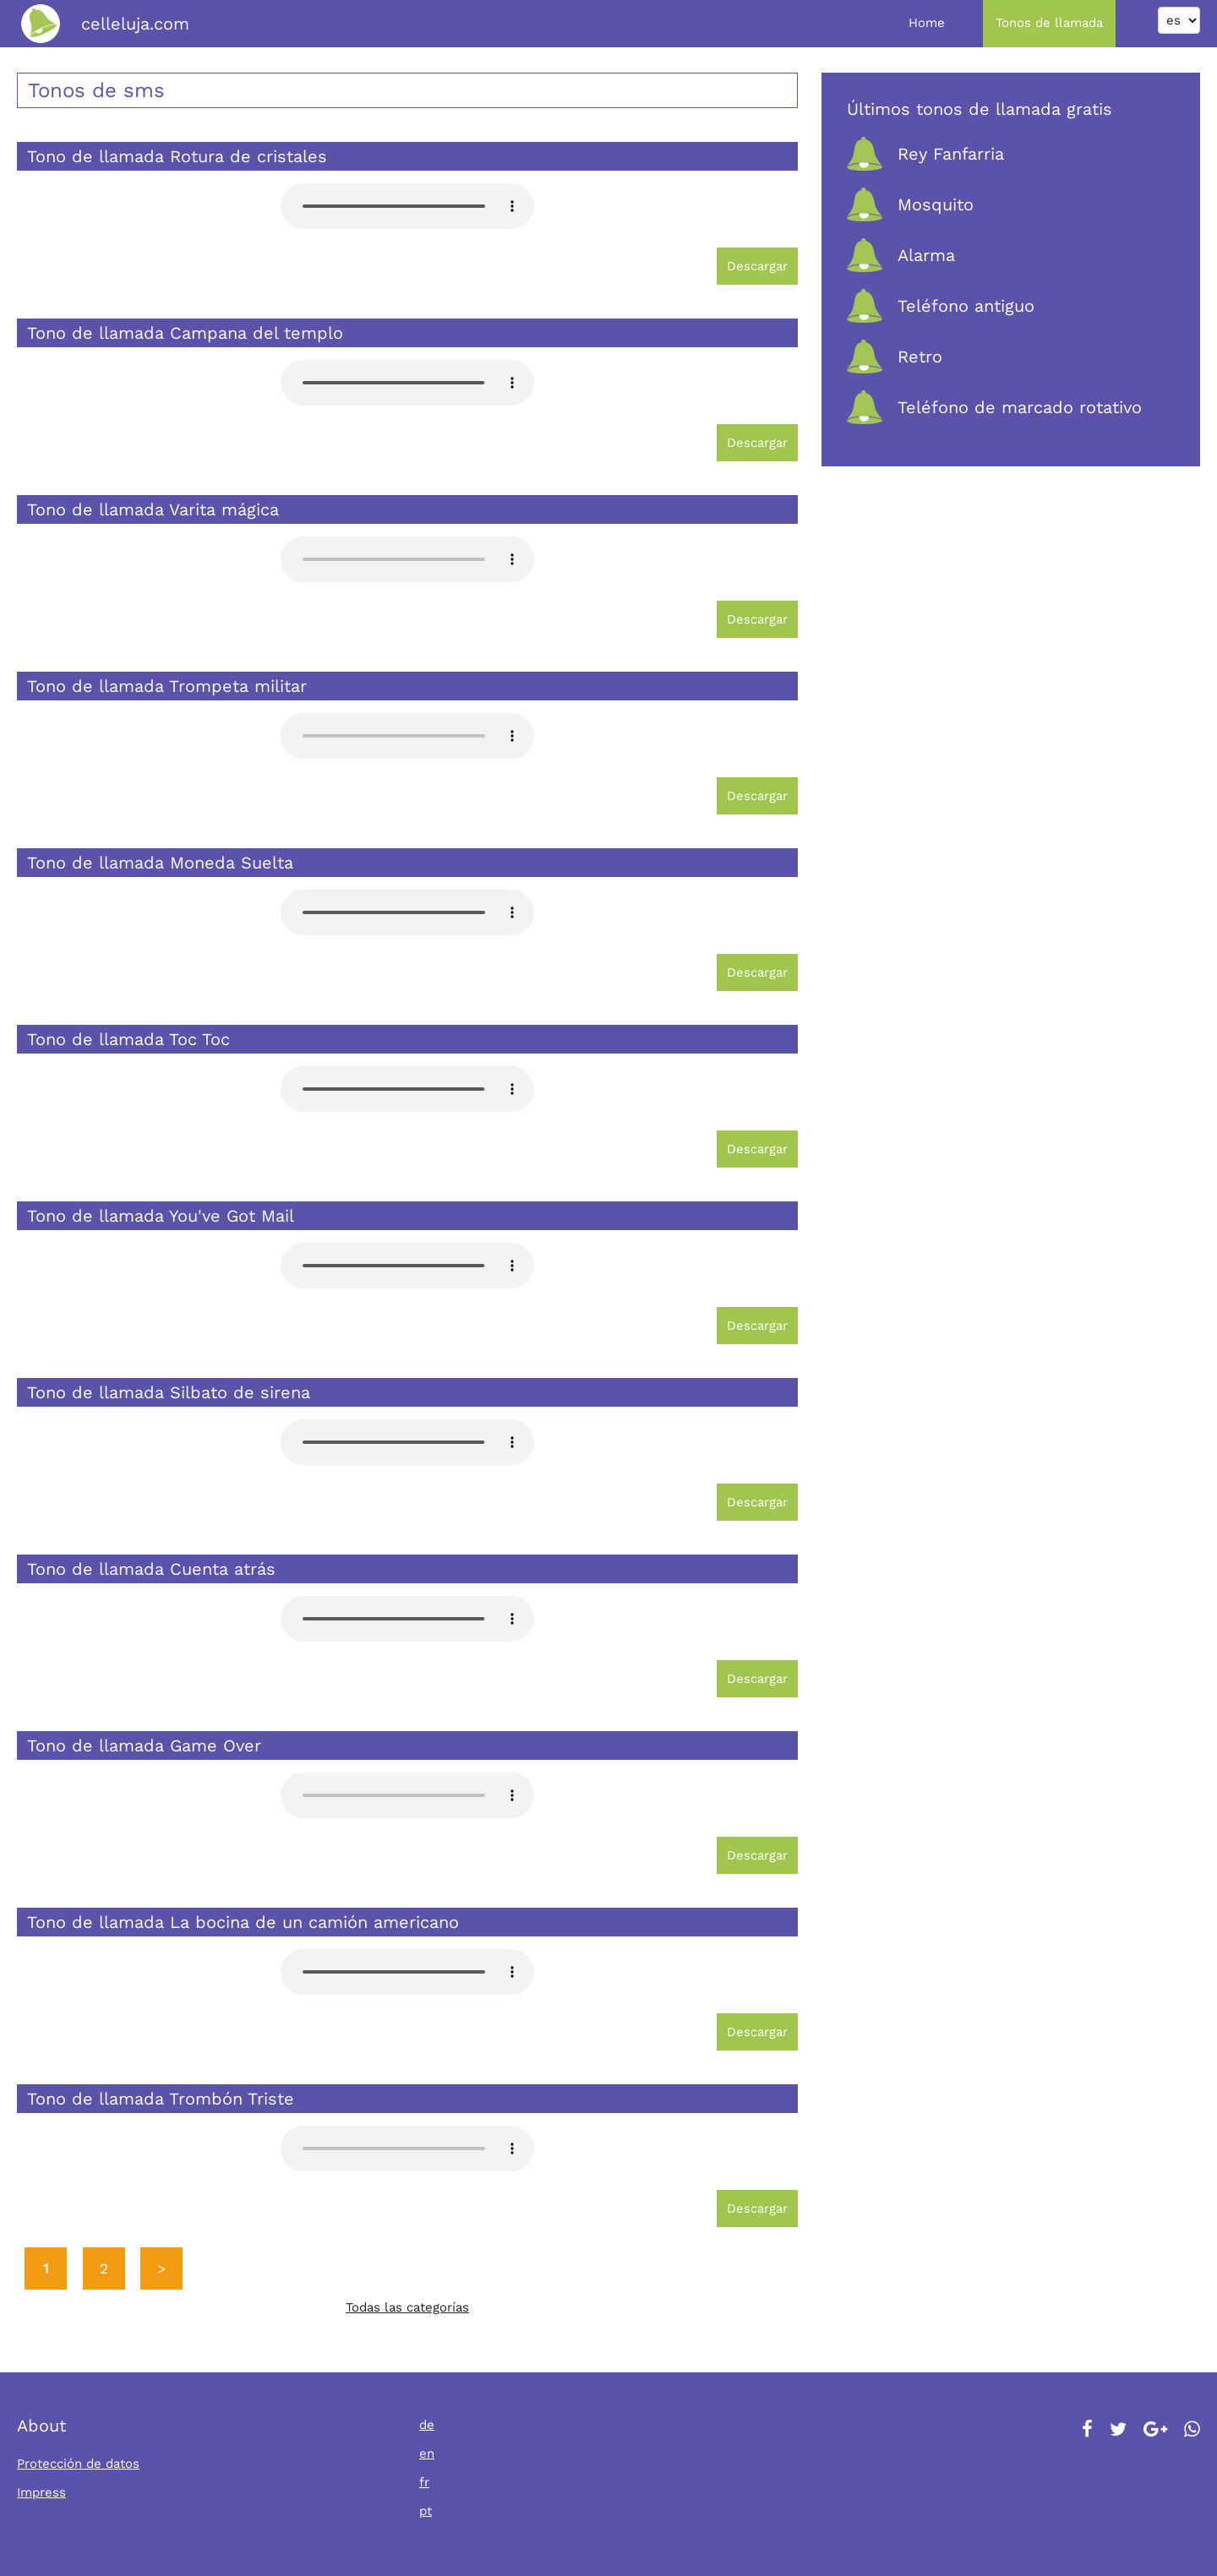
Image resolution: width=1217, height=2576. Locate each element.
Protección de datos (78, 2463)
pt (425, 2511)
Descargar (757, 266)
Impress (41, 2492)
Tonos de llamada (1049, 22)
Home (927, 22)
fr (424, 2482)
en (426, 2453)
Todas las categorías (407, 2307)
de (426, 2424)
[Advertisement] (1010, 635)
